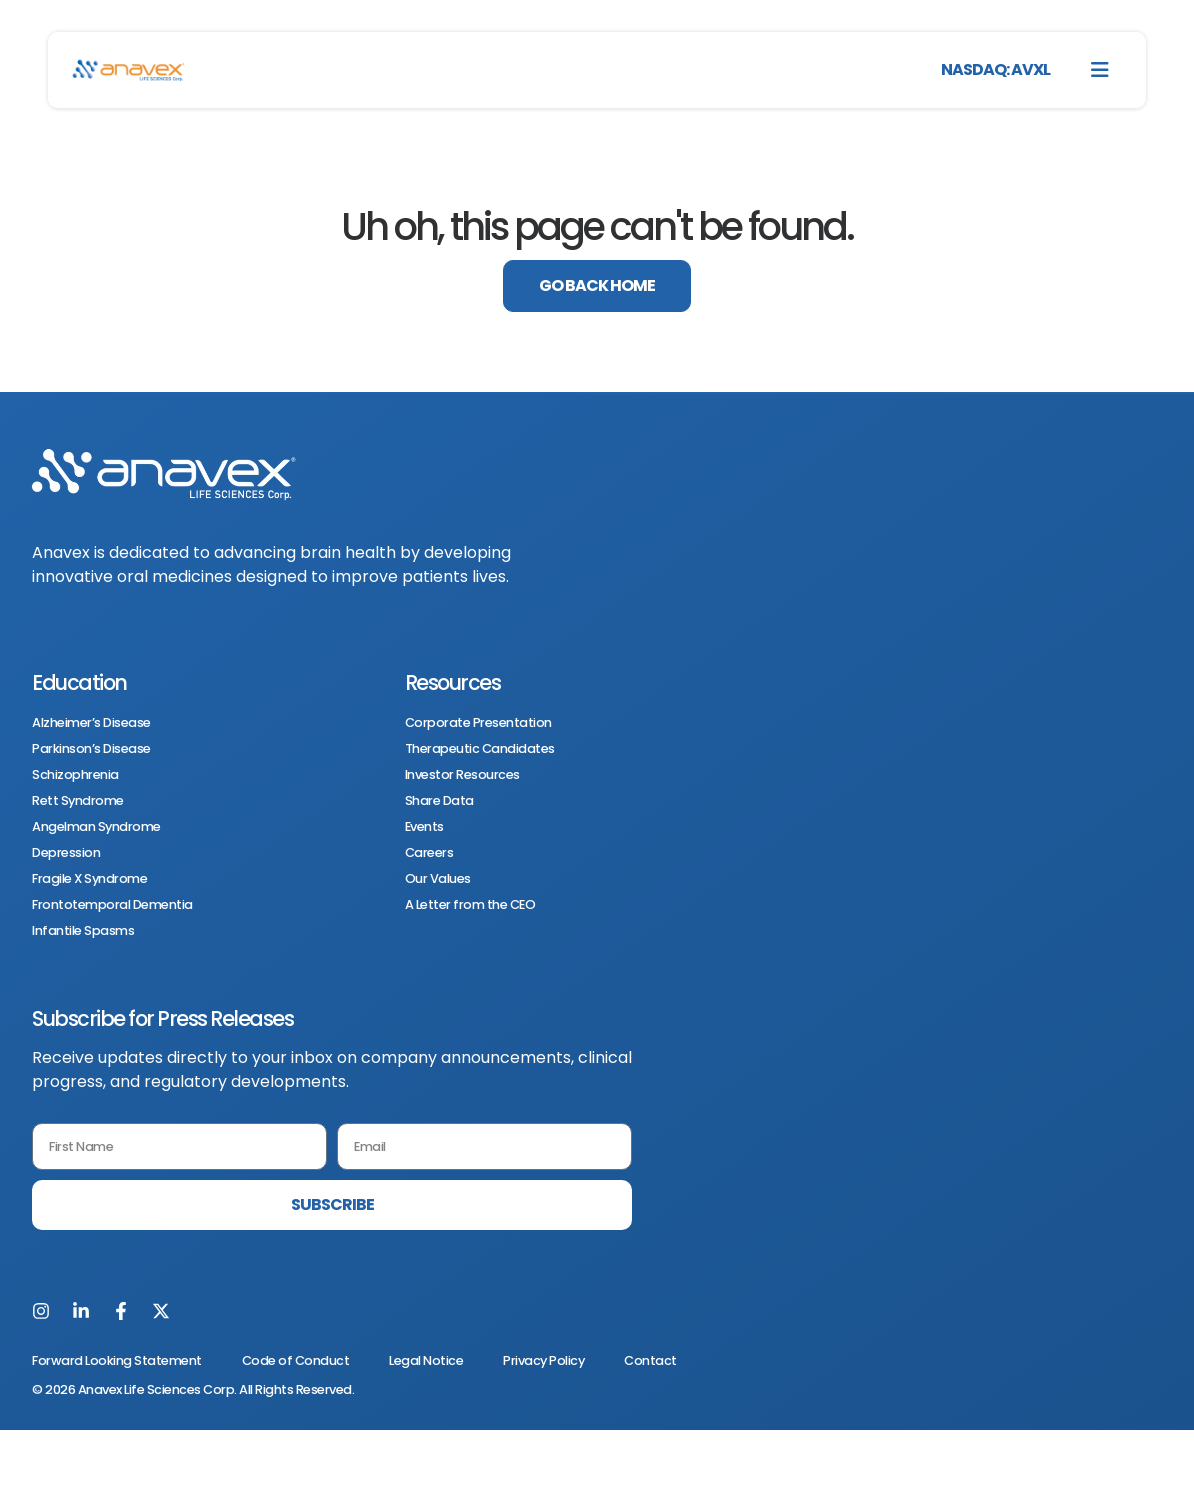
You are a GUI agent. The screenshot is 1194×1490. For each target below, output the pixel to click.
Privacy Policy (543, 1360)
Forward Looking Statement (117, 1360)
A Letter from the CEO (470, 905)
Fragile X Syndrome (89, 879)
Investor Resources (462, 775)
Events (424, 827)
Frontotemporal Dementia (112, 905)
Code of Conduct (296, 1360)
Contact (650, 1360)
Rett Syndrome (78, 801)
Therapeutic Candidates (480, 749)
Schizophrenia (75, 775)
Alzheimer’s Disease (91, 723)
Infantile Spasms (83, 931)
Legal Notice (426, 1360)
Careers (429, 853)
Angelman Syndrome (96, 827)
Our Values (438, 879)
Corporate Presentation (478, 723)
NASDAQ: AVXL (995, 69)
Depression (66, 853)
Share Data (439, 801)
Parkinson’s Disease (91, 749)
